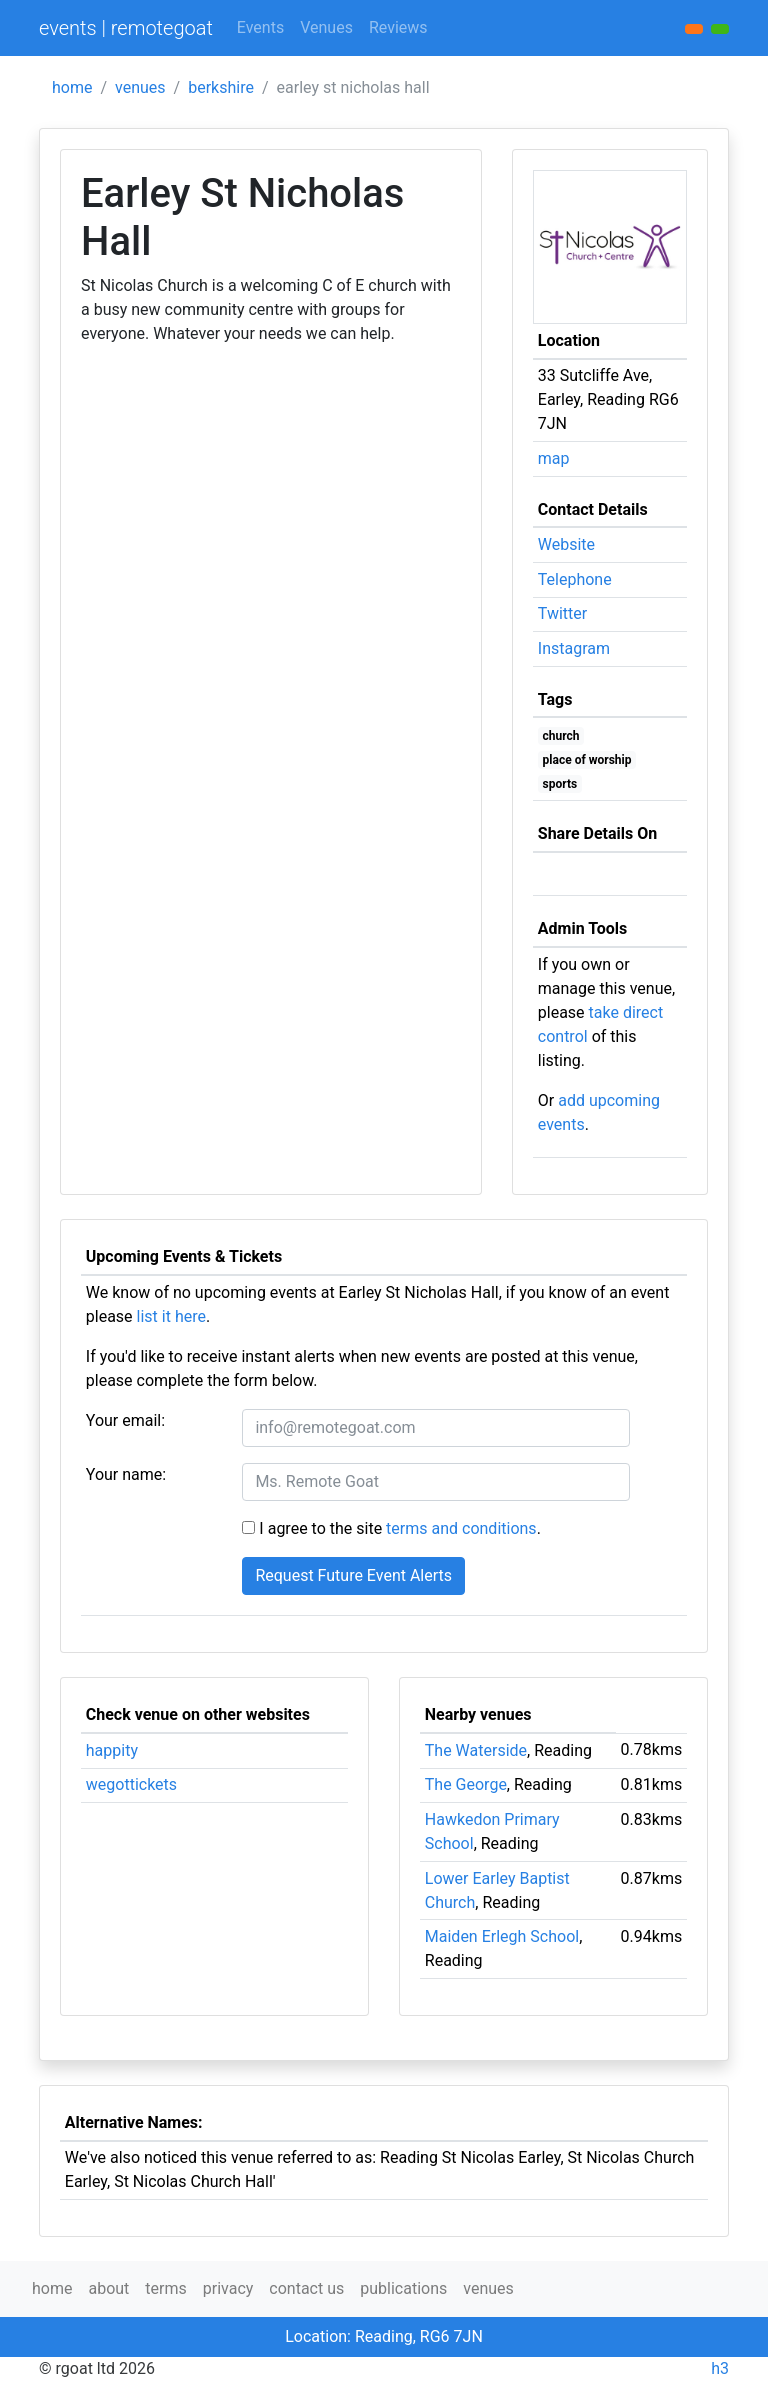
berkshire (221, 87)
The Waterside (476, 1750)
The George (466, 1784)
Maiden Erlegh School (502, 1936)
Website (566, 544)
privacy (228, 2288)
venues (140, 87)
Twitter (562, 613)
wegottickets (131, 1784)
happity (112, 1750)
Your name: (126, 1474)
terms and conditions (461, 1528)
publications (403, 2288)
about (108, 2288)
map (554, 458)
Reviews (398, 27)
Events (260, 27)
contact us (306, 2288)
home (72, 87)
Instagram (574, 648)
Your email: (125, 1420)
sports (560, 784)
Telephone (575, 579)
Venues (326, 27)
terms (165, 2288)
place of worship (587, 760)
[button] (720, 29)
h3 (720, 2368)
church (561, 736)
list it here (171, 1316)
